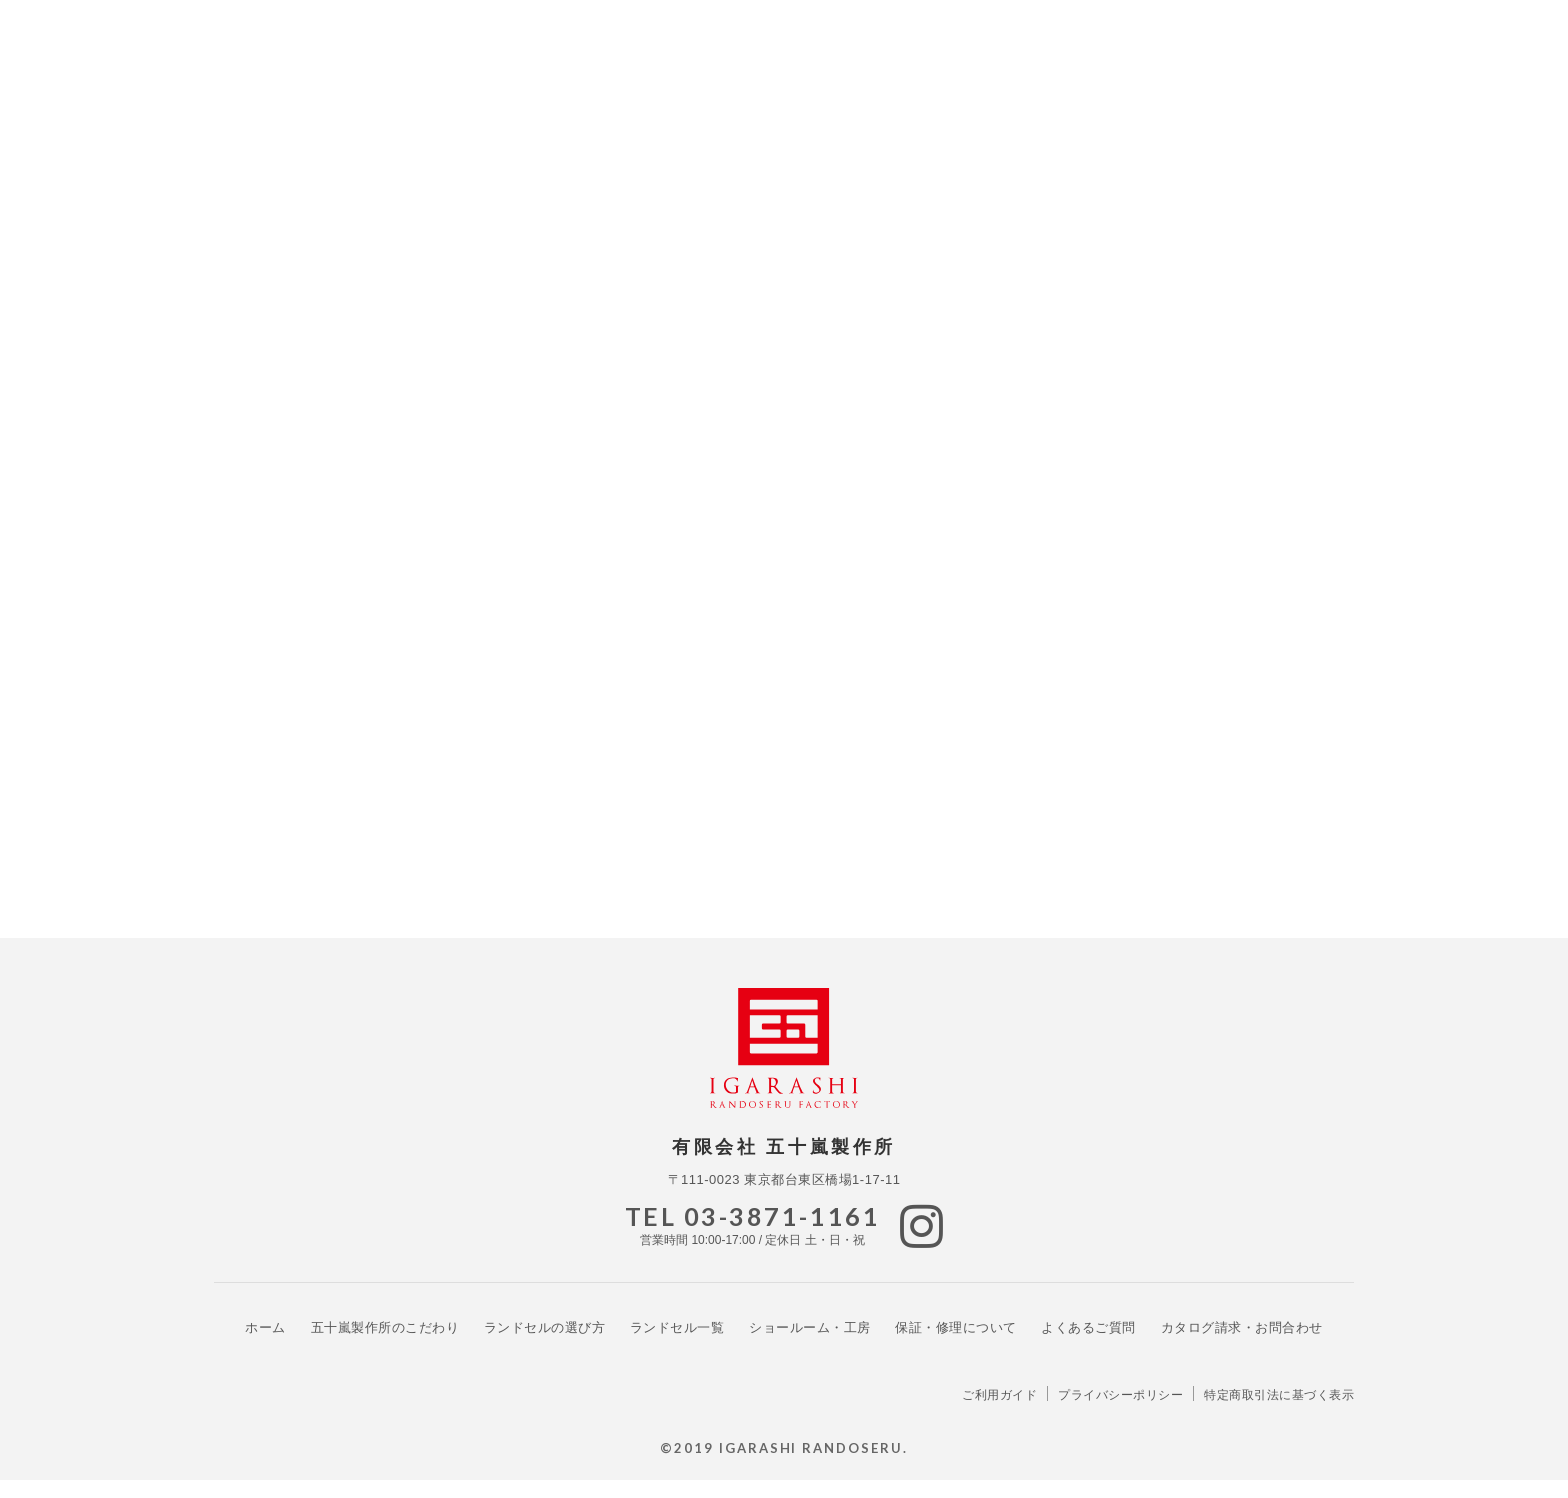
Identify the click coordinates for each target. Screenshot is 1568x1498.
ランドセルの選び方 (545, 1344)
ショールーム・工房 (810, 1344)
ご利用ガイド (999, 1412)
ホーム (265, 1344)
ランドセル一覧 (677, 1344)
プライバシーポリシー (1120, 1412)
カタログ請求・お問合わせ (1242, 1344)
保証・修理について (956, 1344)
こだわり (385, 1344)
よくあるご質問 (1088, 1344)
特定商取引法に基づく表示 (1279, 1412)
